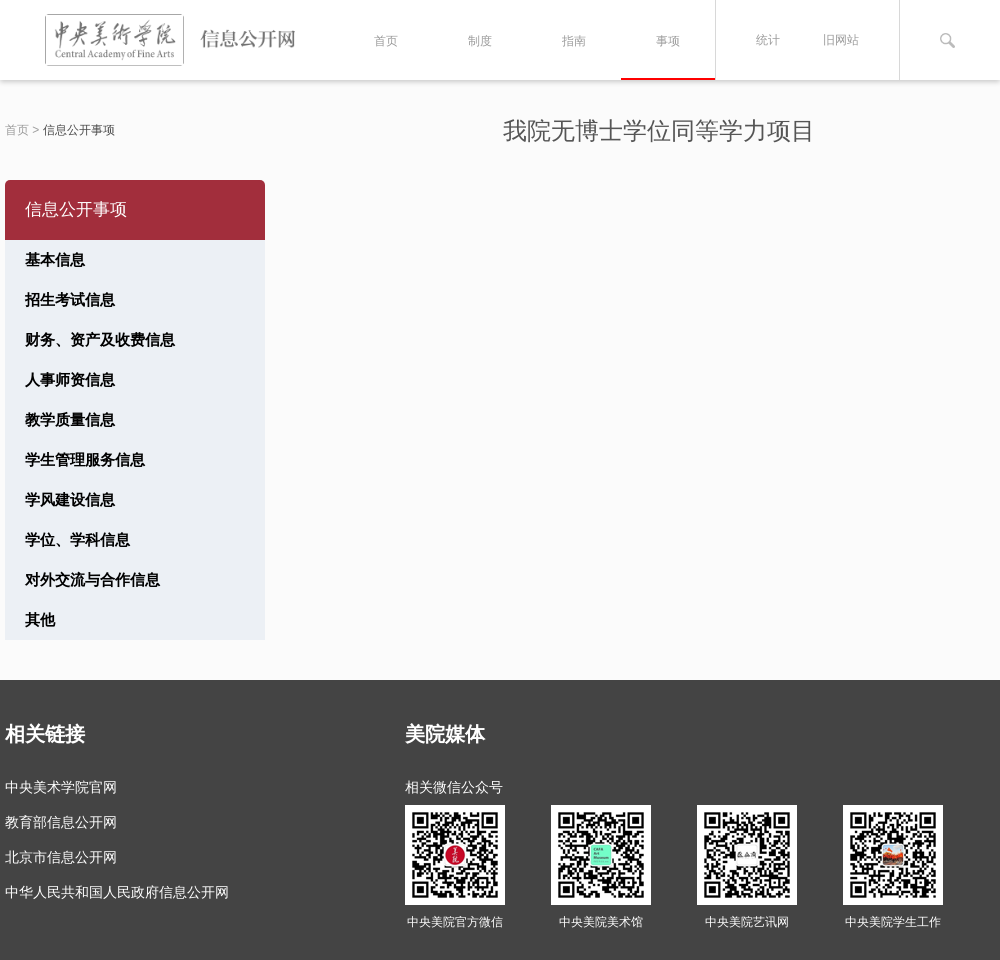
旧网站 (841, 40)
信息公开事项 (79, 130)
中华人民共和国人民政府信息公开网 (117, 892)
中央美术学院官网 (61, 787)
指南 (574, 41)
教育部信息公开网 (61, 822)
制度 (480, 41)
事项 (668, 41)
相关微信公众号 (454, 787)
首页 (386, 41)
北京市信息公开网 (61, 857)
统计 (768, 40)
